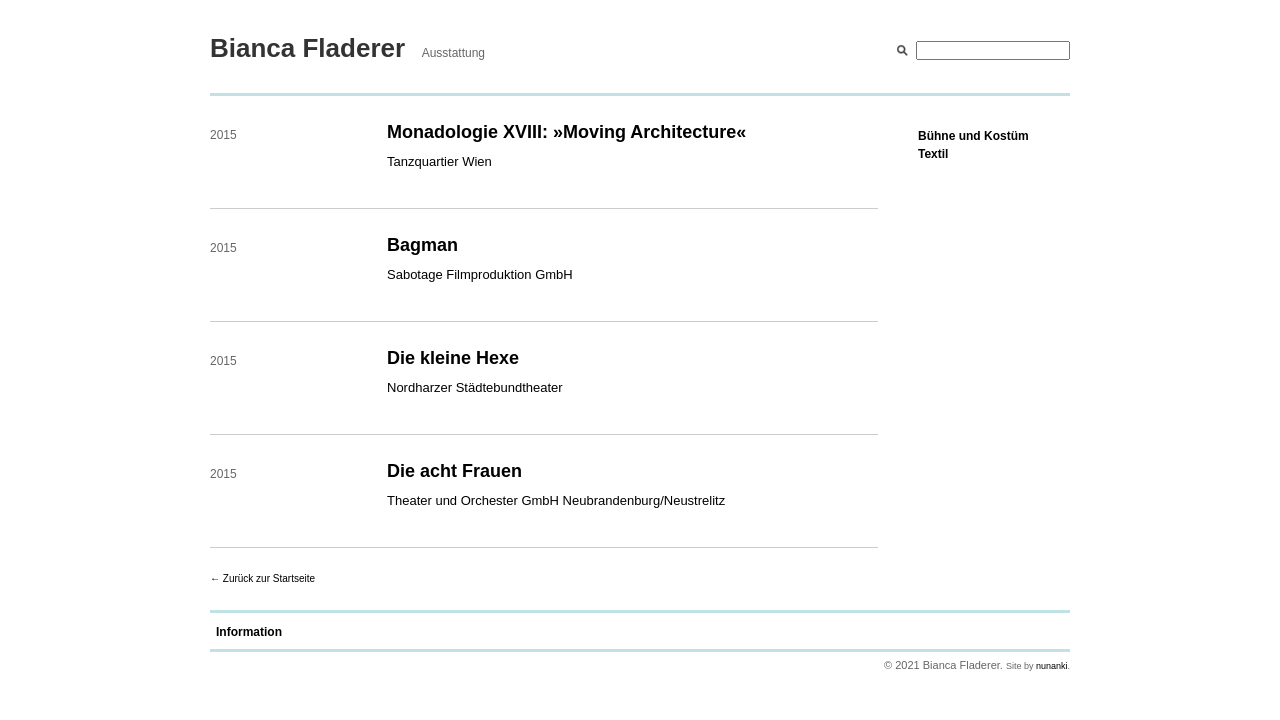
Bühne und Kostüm (973, 136)
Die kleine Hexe (453, 358)
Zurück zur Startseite (269, 578)
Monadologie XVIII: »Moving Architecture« (566, 132)
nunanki (1052, 666)
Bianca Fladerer (307, 48)
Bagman (422, 245)
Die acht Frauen (454, 471)
